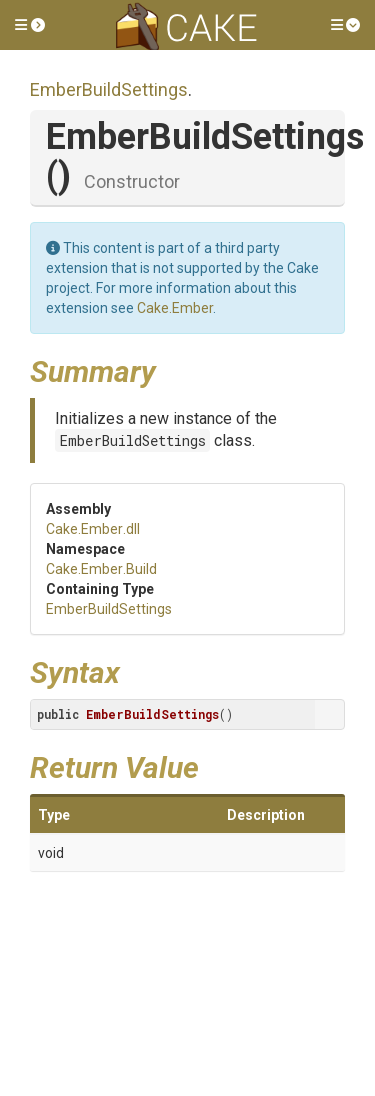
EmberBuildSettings (109, 89)
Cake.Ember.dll (93, 529)
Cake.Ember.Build (101, 569)
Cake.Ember (175, 308)
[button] (30, 25)
